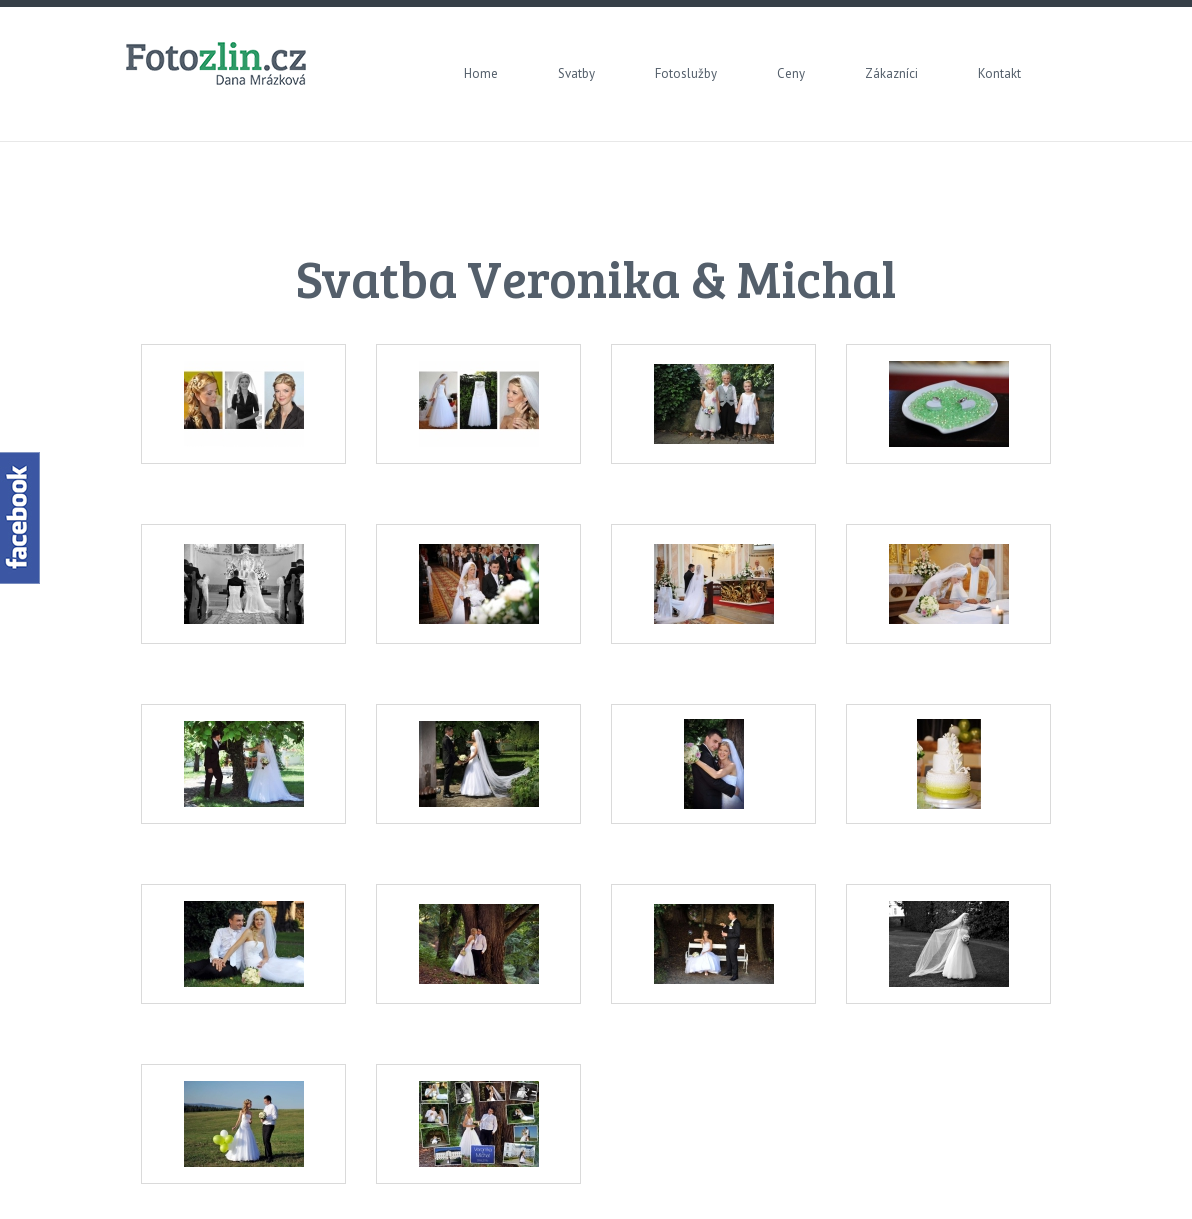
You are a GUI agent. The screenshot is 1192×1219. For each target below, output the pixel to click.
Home (481, 73)
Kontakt (999, 73)
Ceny (791, 73)
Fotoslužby (686, 73)
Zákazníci (891, 73)
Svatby (576, 73)
